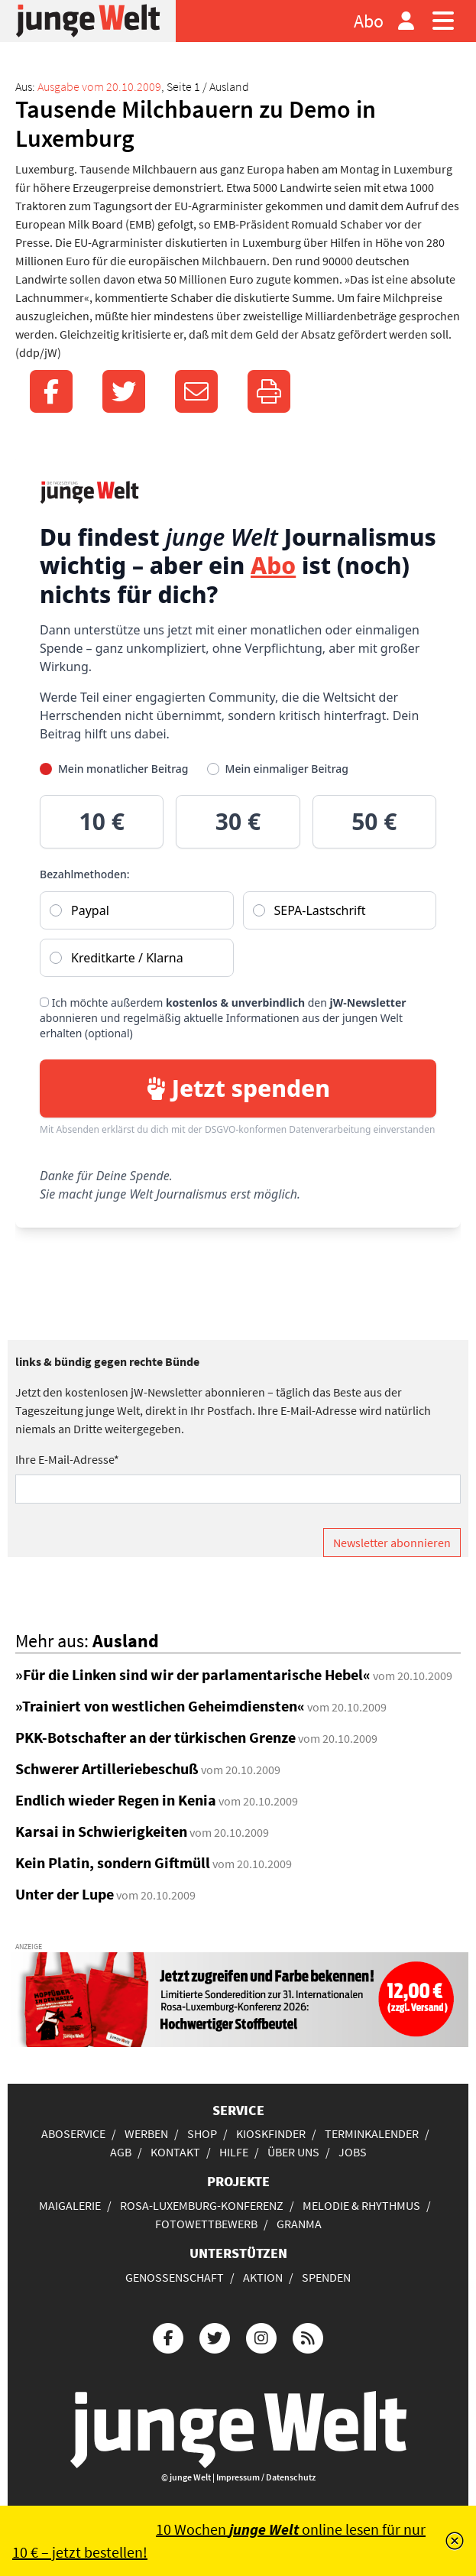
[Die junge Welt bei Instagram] (261, 2335)
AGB (120, 2151)
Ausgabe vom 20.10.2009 (99, 86)
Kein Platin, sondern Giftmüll (112, 1862)
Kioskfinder (271, 2133)
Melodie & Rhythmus (361, 2205)
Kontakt (175, 2151)
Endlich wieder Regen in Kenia (115, 1799)
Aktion (263, 2277)
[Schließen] (454, 2541)
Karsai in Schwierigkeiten (101, 1831)
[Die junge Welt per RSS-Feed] (308, 2335)
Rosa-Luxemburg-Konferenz (201, 2205)
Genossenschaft (174, 2277)
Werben (146, 2133)
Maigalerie (70, 2205)
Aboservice (73, 2133)
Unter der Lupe (64, 1893)
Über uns (293, 2151)
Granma (299, 2223)
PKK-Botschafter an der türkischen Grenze (155, 1737)
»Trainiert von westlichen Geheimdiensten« (160, 1705)
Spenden (326, 2277)
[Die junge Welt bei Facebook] (168, 2335)
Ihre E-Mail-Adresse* (67, 1459)
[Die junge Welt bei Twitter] (215, 2335)
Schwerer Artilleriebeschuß (107, 1768)
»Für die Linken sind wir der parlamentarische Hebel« (193, 1674)
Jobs (352, 2151)
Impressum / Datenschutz (266, 2477)
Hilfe (233, 2151)
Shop (202, 2133)
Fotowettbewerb (206, 2223)
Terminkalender (372, 2133)
